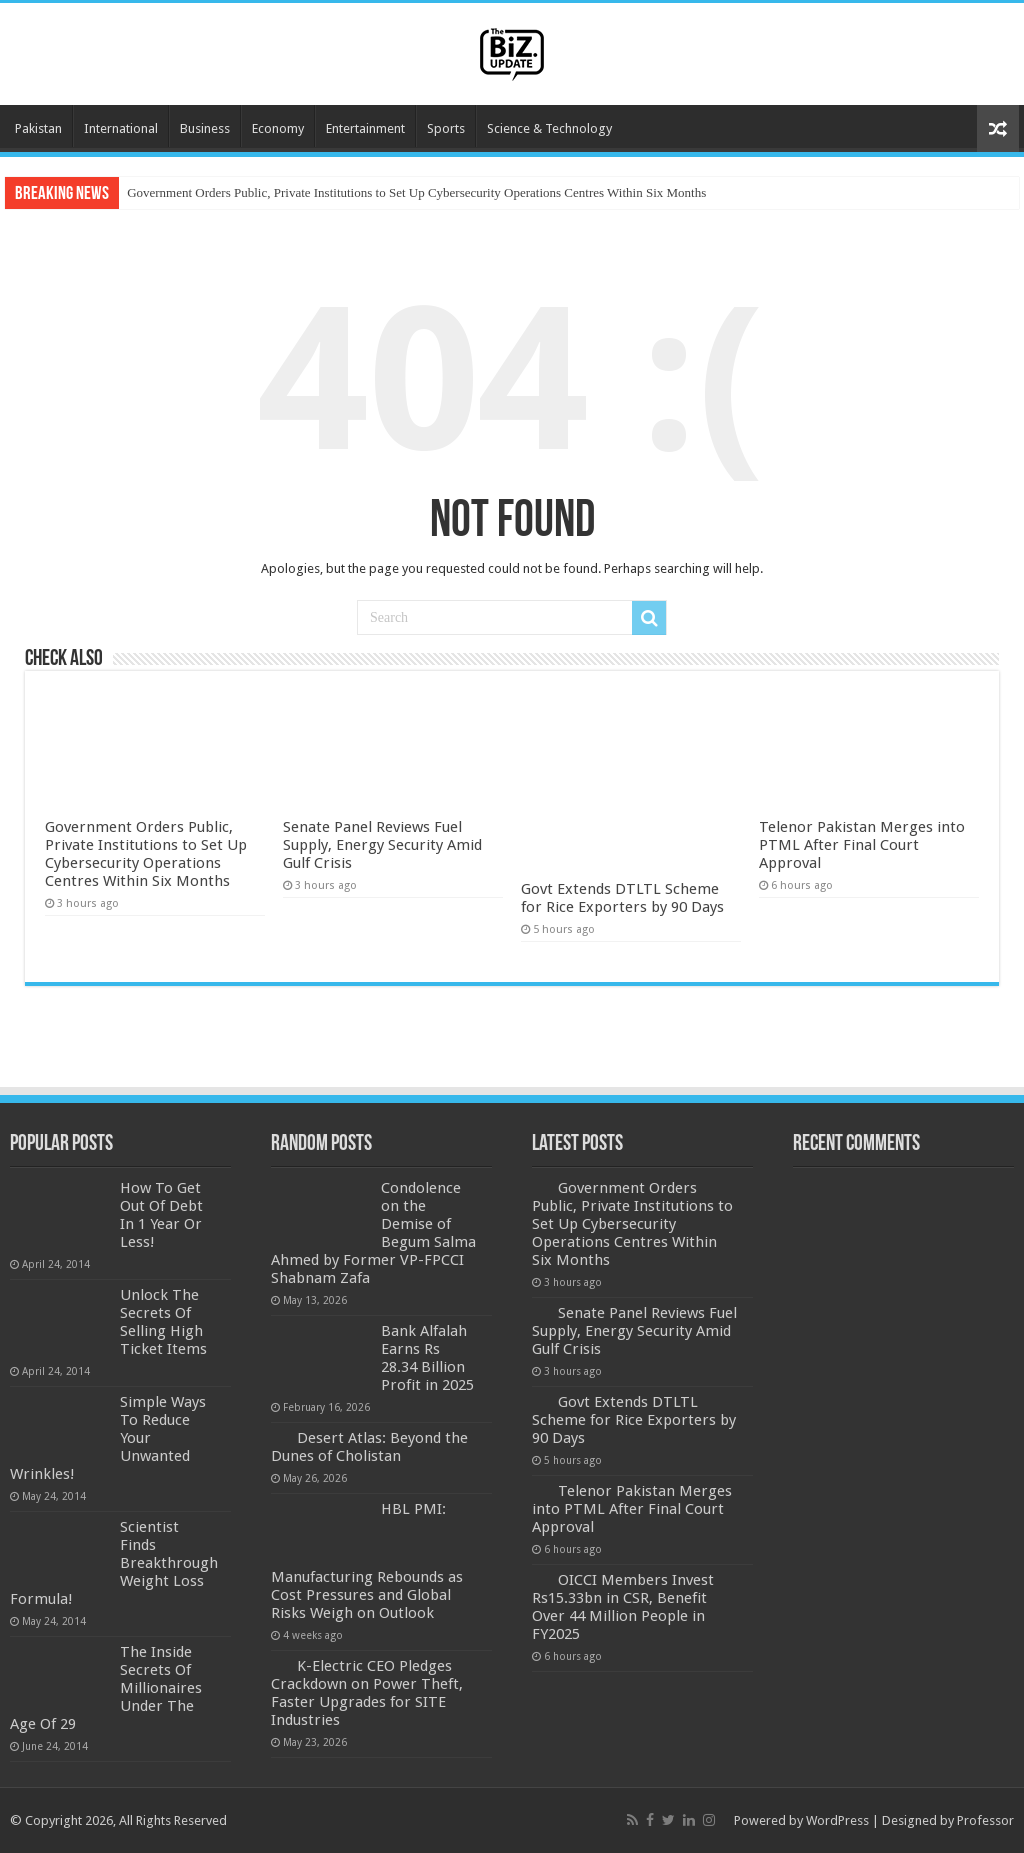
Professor (985, 1820)
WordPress (837, 1820)
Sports (446, 128)
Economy (278, 128)
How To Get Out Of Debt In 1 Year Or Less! (161, 1215)
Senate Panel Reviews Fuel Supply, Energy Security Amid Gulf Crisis (382, 845)
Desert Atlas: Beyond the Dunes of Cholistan (369, 1447)
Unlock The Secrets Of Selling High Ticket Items (163, 1322)
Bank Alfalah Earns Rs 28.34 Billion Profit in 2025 (427, 1358)
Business (205, 128)
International (121, 128)
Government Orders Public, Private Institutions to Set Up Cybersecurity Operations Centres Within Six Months (416, 192)
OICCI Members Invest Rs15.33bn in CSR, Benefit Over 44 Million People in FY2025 (623, 1607)
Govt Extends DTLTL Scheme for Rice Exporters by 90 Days (622, 898)
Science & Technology (549, 128)
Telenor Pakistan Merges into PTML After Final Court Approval (862, 845)
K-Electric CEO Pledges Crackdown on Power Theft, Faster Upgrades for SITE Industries (367, 1693)
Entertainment (365, 128)
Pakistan (38, 128)
